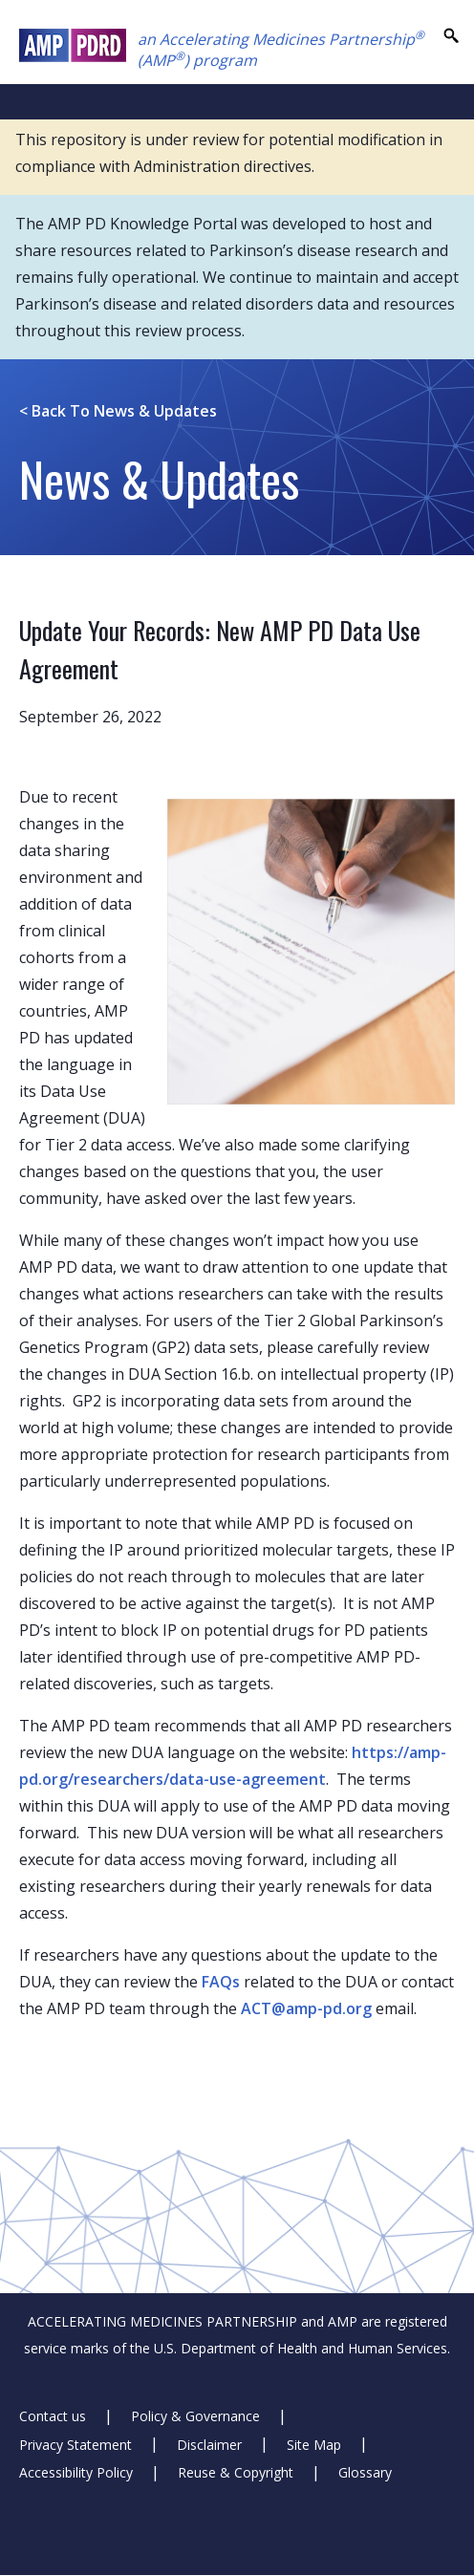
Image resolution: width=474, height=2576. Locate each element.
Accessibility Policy (76, 2472)
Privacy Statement (75, 2444)
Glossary (365, 2472)
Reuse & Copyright (235, 2472)
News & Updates (118, 410)
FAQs (221, 1981)
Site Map (314, 2444)
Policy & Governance (195, 2416)
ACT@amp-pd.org (306, 2008)
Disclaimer (209, 2444)
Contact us (52, 2416)
